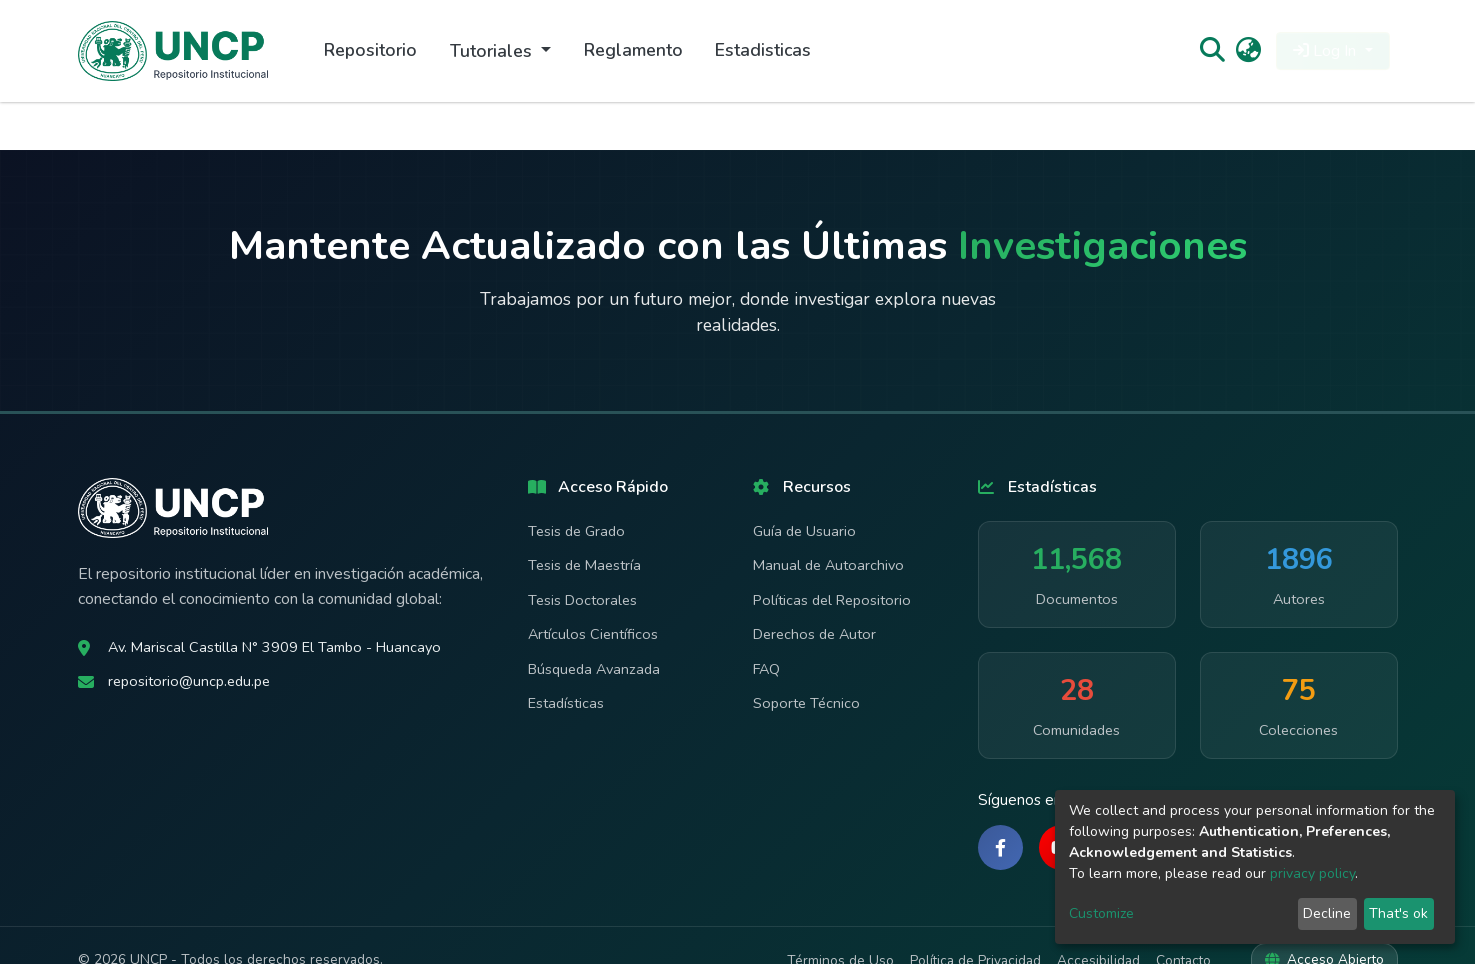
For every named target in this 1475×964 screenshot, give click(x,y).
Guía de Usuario (804, 531)
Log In (1326, 51)
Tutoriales (493, 51)
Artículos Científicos (593, 634)
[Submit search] (1212, 51)
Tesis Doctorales (582, 600)
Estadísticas (566, 703)
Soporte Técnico (806, 703)
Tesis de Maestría (584, 565)
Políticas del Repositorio (832, 600)
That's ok (1398, 913)
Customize (1101, 913)
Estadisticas (763, 50)
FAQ (766, 669)
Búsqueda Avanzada (594, 669)
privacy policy (1312, 873)
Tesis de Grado (576, 531)
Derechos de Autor (814, 634)
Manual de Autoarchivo (828, 565)
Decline (1327, 913)
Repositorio (370, 50)
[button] (1248, 51)
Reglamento (633, 50)
